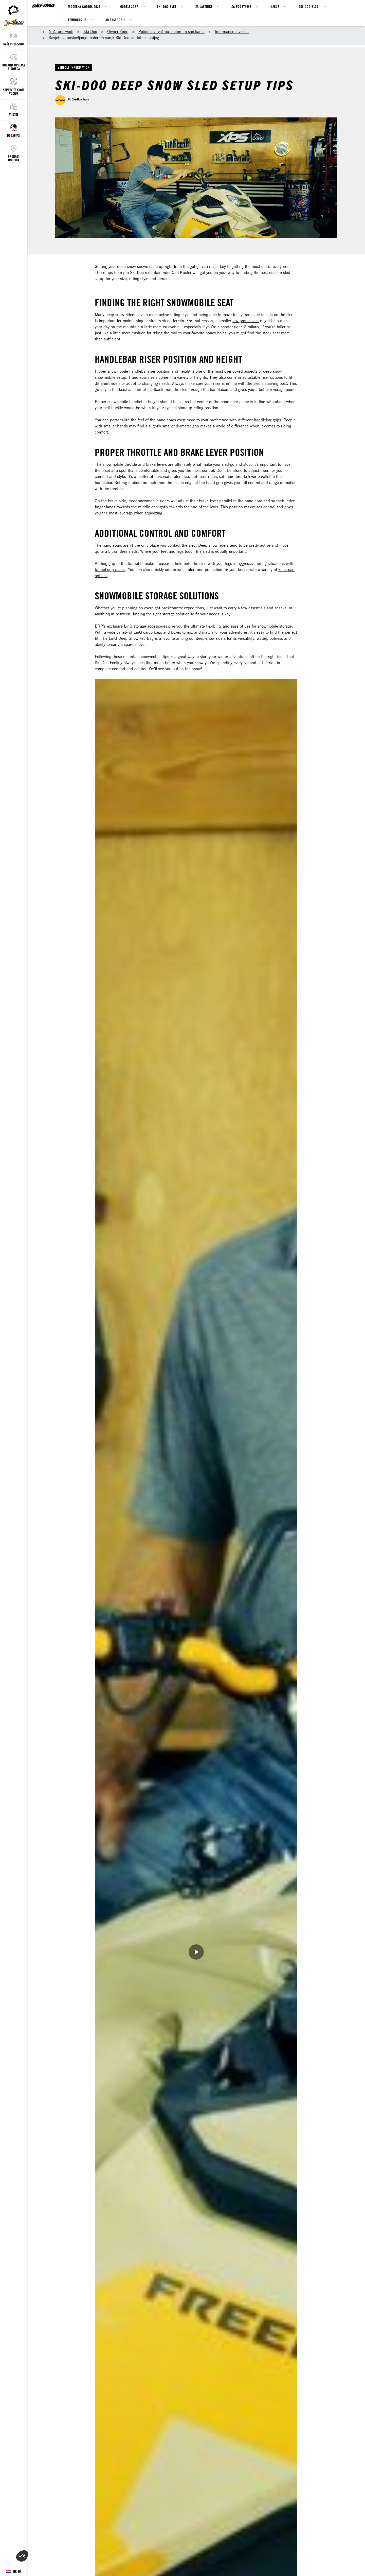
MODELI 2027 (129, 6)
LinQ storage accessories (145, 626)
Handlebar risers (143, 377)
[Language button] (13, 2571)
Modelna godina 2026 (84, 6)
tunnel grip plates (110, 569)
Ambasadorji (115, 20)
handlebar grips (267, 419)
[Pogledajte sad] (196, 1952)
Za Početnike (241, 6)
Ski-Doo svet (166, 6)
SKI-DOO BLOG (309, 6)
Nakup (275, 6)
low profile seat (245, 320)
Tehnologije (77, 20)
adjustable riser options (262, 377)
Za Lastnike (204, 6)
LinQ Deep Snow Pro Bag (130, 638)
